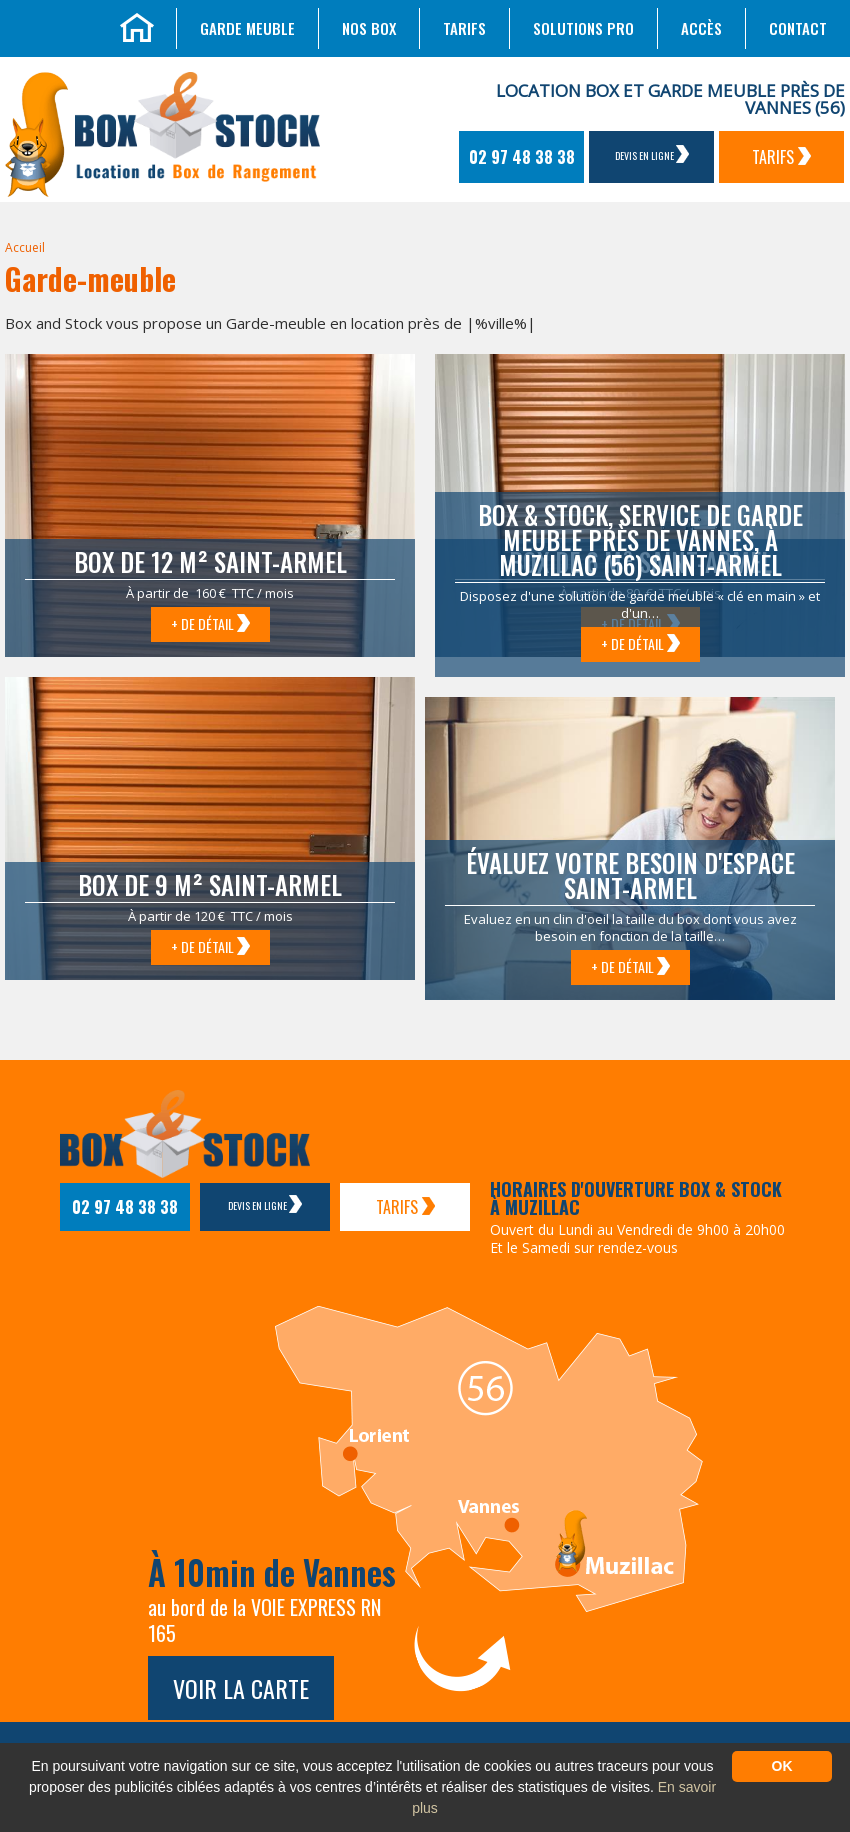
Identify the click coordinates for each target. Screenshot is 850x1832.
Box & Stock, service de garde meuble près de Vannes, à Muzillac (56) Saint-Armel (640, 539)
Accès (701, 28)
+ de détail (210, 623)
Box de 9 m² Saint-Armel (210, 884)
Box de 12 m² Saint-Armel (210, 561)
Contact (798, 28)
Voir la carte (241, 1688)
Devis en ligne (652, 154)
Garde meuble (247, 28)
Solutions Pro (583, 28)
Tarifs (464, 28)
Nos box (369, 28)
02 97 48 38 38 (522, 157)
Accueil (25, 247)
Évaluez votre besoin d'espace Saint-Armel (630, 875)
